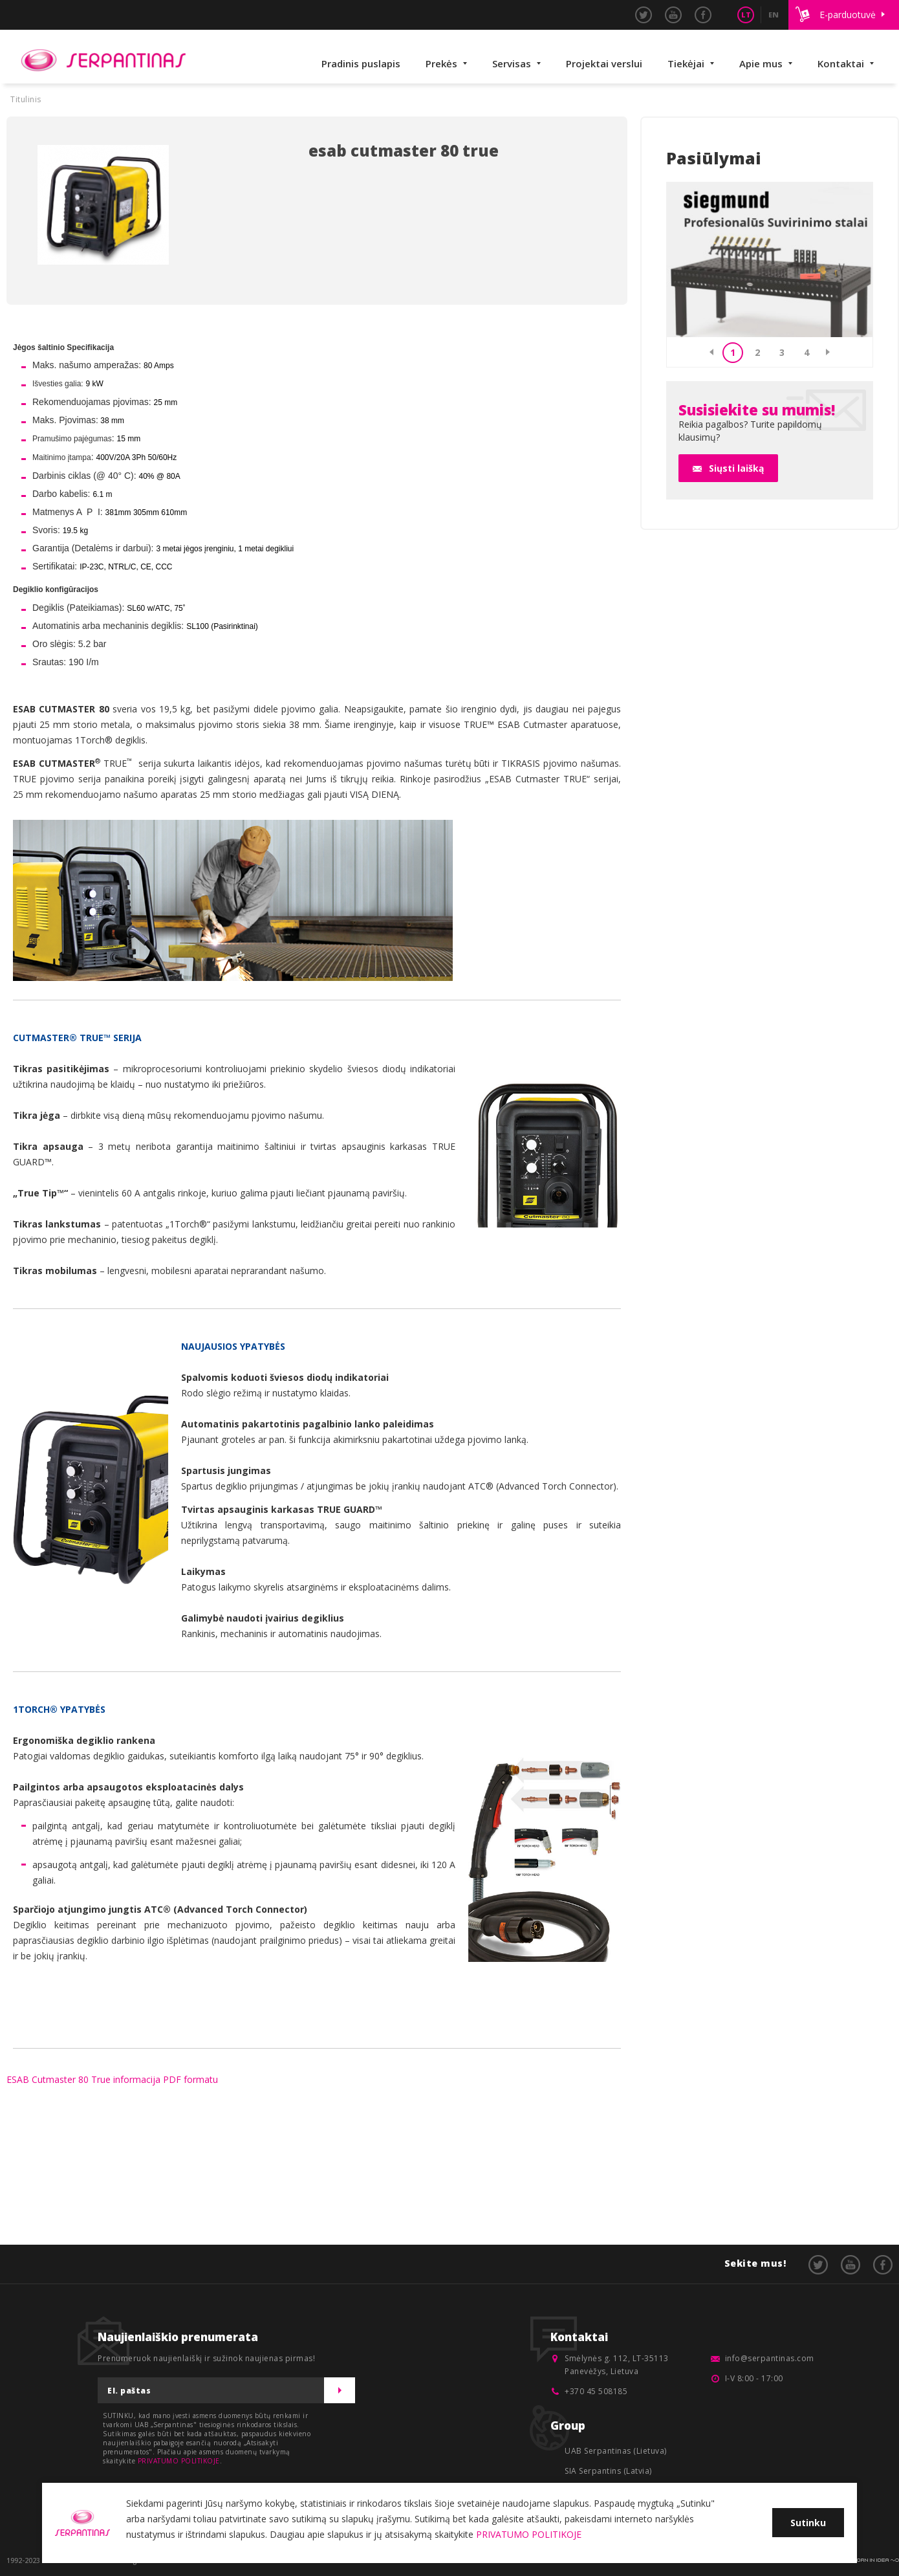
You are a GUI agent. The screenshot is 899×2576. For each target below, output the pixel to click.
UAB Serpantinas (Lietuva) (616, 2450)
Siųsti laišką (736, 468)
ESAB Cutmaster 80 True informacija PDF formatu (112, 2079)
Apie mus (761, 63)
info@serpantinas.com (769, 2358)
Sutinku (808, 2522)
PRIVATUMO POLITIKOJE (179, 2460)
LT (746, 14)
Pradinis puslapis (360, 63)
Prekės (441, 63)
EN (773, 14)
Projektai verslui (604, 63)
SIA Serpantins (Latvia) (608, 2470)
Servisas (511, 63)
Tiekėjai (685, 63)
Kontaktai (841, 63)
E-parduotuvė (847, 14)
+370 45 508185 (596, 2391)
